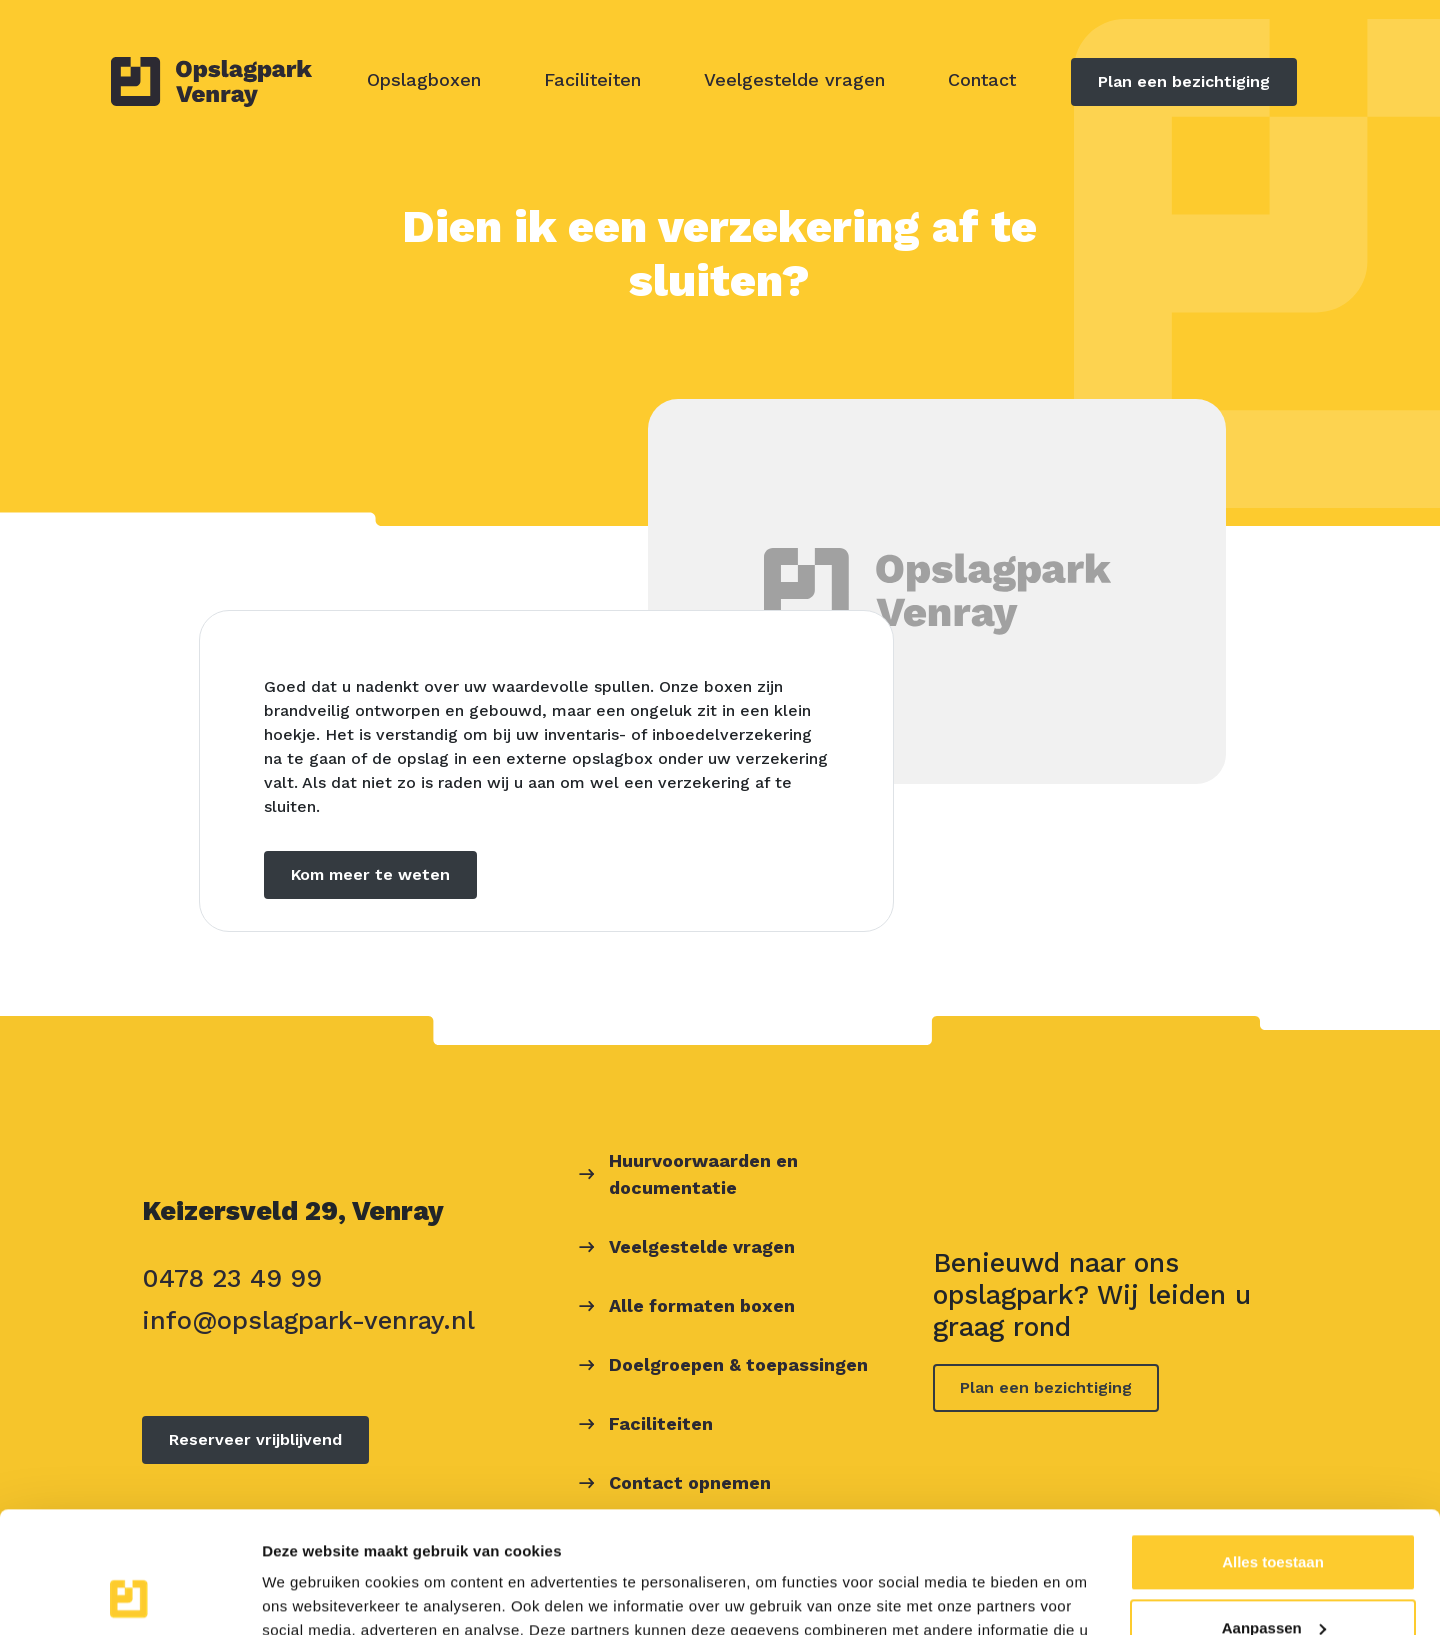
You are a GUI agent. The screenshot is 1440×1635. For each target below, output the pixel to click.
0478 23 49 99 (232, 1278)
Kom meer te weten (370, 874)
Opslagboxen (424, 79)
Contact (982, 79)
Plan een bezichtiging (1184, 81)
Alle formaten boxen (702, 1305)
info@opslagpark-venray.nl (308, 1320)
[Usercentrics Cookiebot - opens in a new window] (129, 1596)
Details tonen (309, 1595)
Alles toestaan (1273, 1448)
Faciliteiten (592, 79)
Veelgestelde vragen (794, 79)
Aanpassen (1274, 1513)
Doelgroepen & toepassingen (738, 1364)
